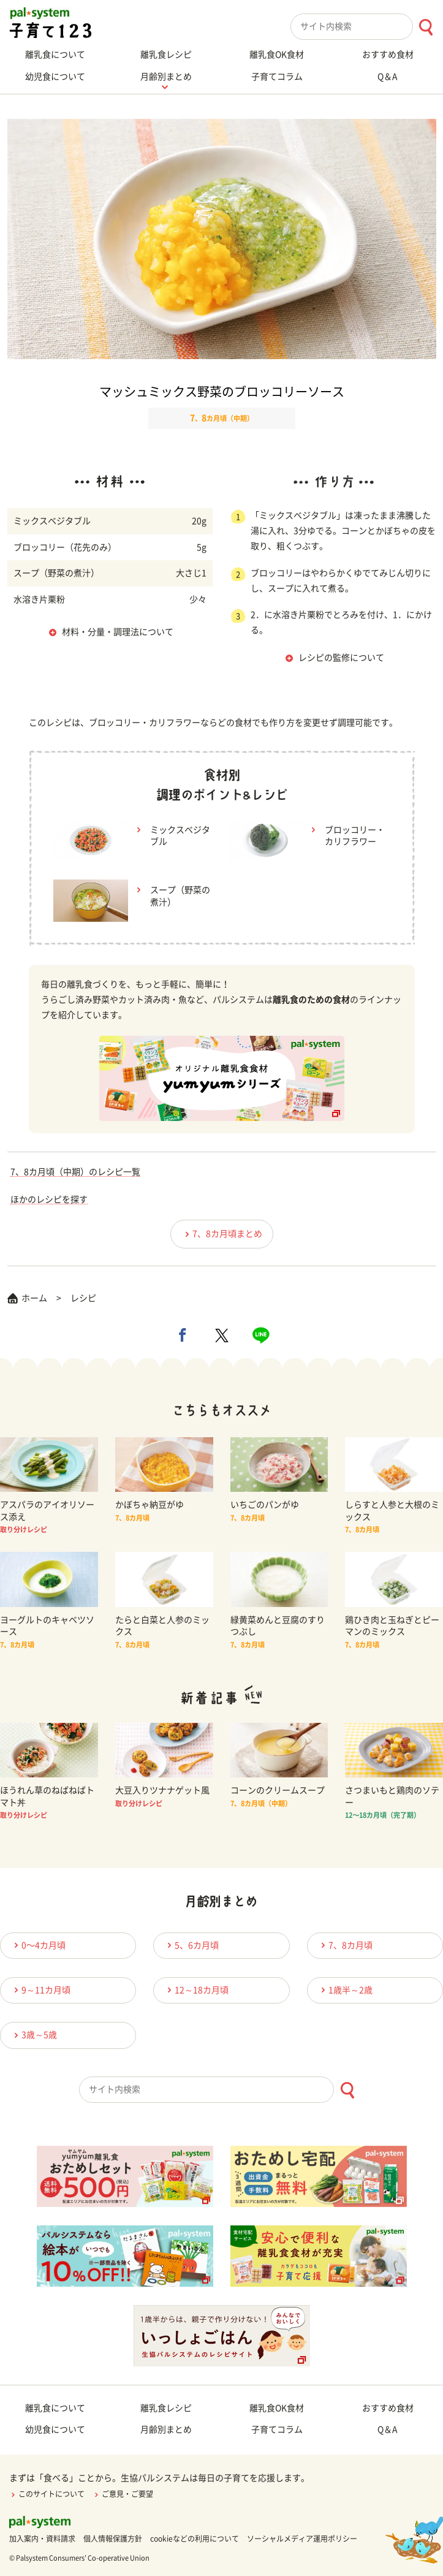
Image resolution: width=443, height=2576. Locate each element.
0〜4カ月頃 (38, 1945)
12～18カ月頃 (196, 1989)
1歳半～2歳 (345, 1989)
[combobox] (366, 26)
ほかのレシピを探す (49, 1199)
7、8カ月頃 (345, 1945)
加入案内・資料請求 (42, 2538)
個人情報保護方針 (112, 2538)
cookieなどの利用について (194, 2538)
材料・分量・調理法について (117, 632)
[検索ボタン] (425, 27)
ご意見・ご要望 (123, 2494)
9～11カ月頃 (40, 1989)
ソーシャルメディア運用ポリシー (302, 2538)
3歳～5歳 (33, 2035)
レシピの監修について (341, 657)
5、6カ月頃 (191, 1945)
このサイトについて (47, 2494)
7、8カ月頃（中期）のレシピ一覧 (75, 1172)
